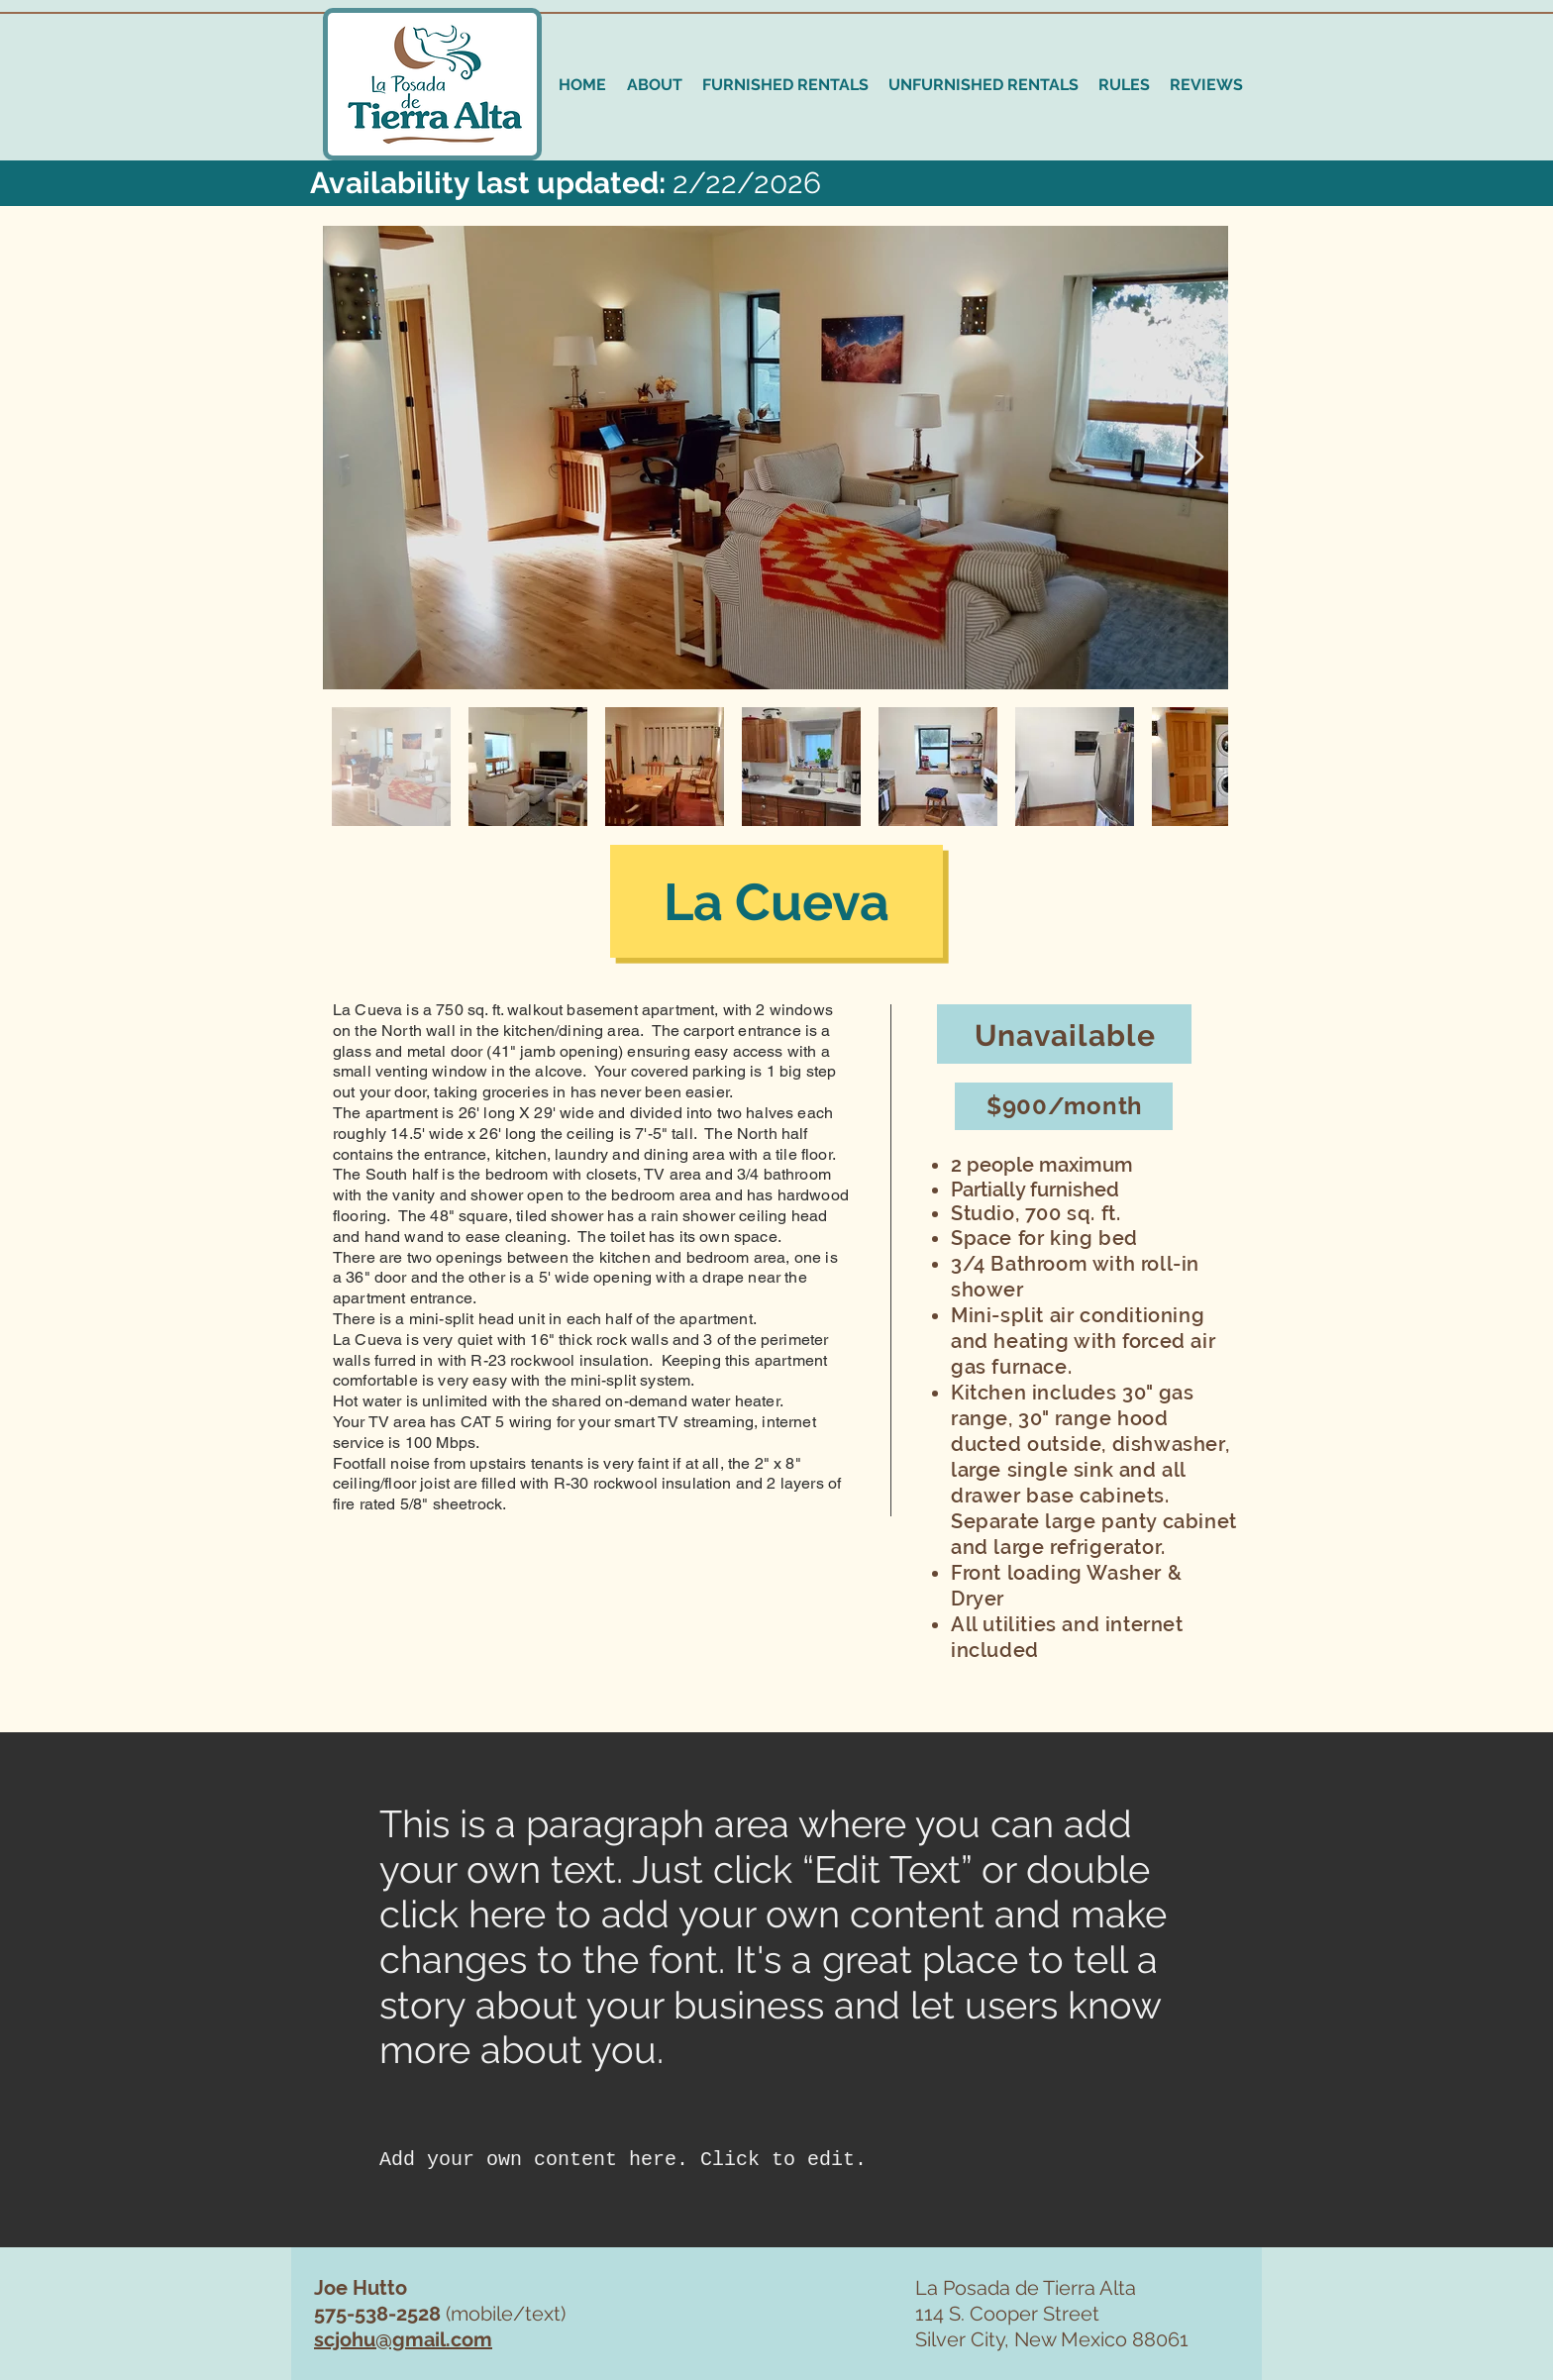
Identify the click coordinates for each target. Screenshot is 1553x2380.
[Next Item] (1194, 458)
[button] (785, 84)
